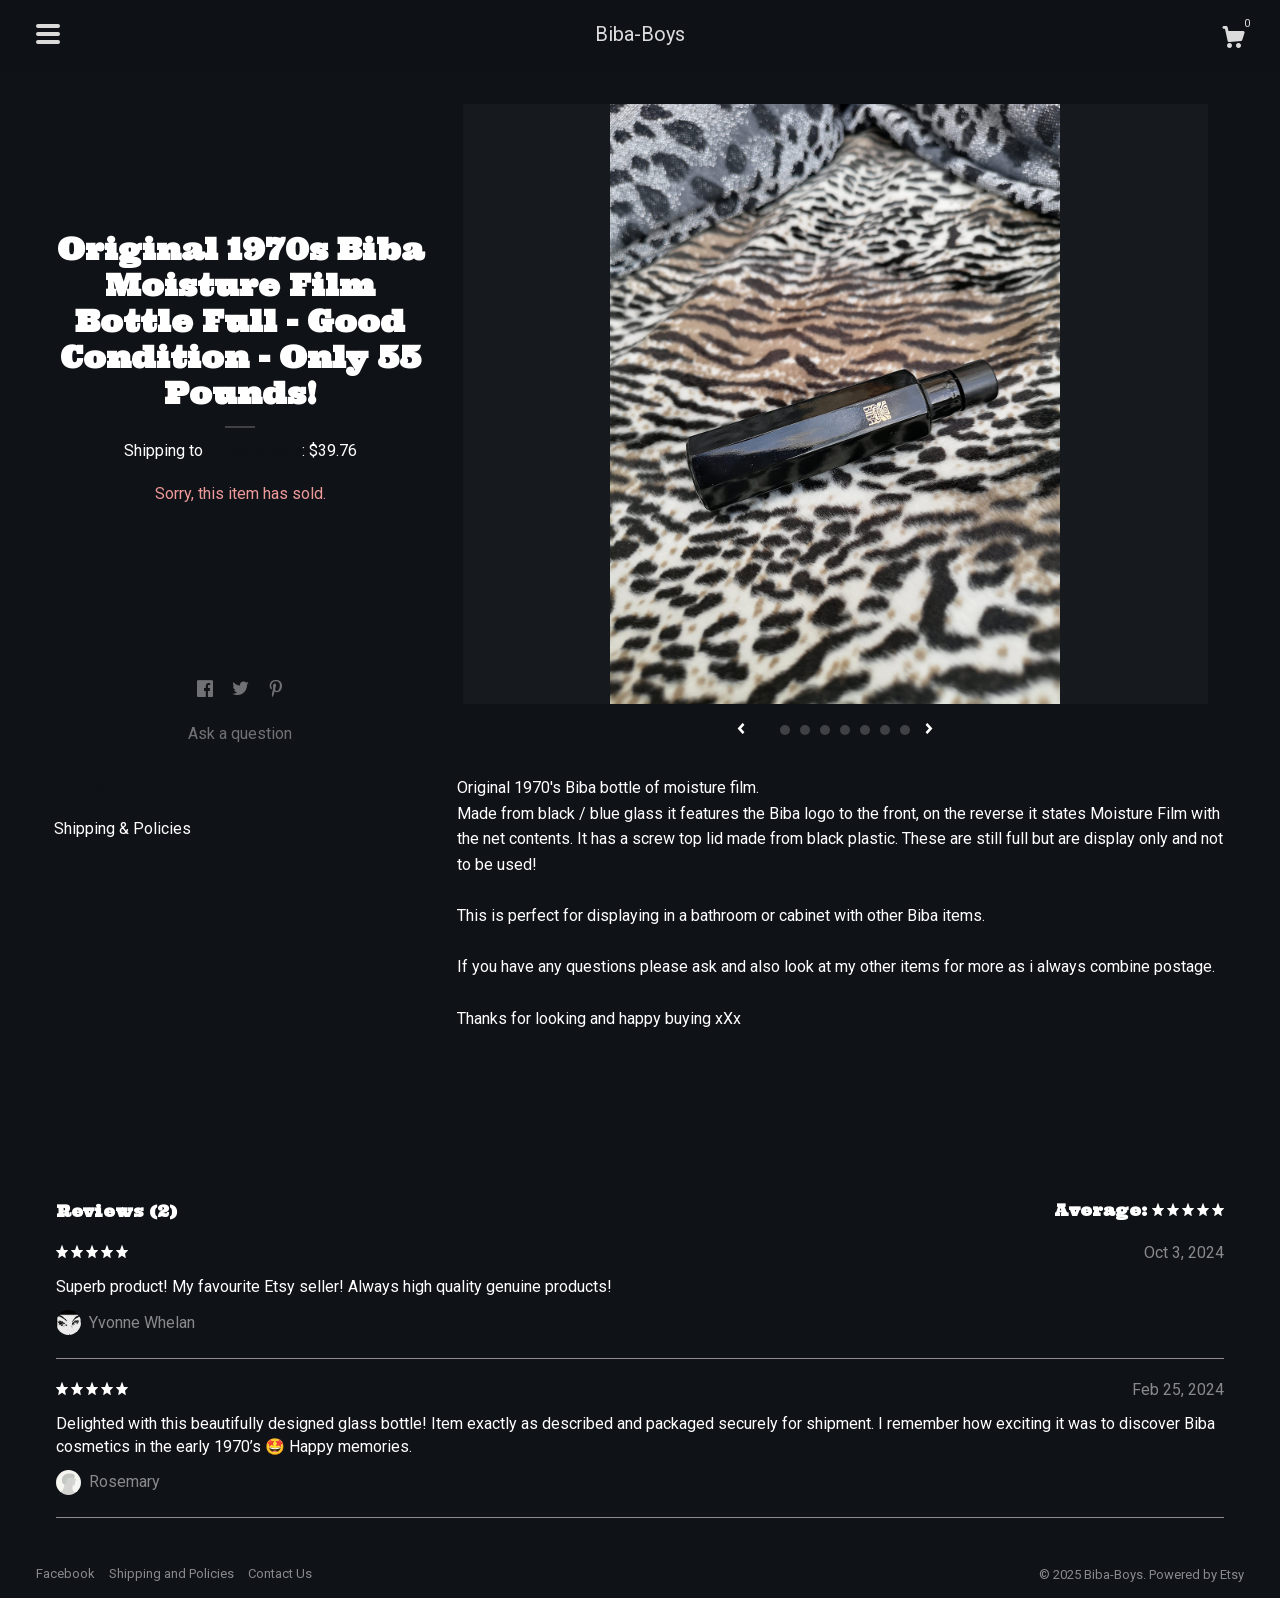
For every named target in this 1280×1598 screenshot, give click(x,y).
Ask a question (240, 733)
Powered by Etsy (1196, 1574)
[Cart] (1233, 40)
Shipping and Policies (171, 1573)
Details (87, 785)
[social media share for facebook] (207, 690)
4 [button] (825, 730)
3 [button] (805, 730)
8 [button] (905, 730)
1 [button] (765, 730)
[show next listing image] (929, 730)
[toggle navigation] (48, 34)
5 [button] (845, 730)
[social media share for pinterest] (276, 690)
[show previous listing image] (741, 730)
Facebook (65, 1573)
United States (254, 450)
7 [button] (885, 730)
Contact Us (280, 1573)
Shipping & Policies (122, 828)
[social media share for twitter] (242, 690)
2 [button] (785, 730)
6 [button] (865, 730)
